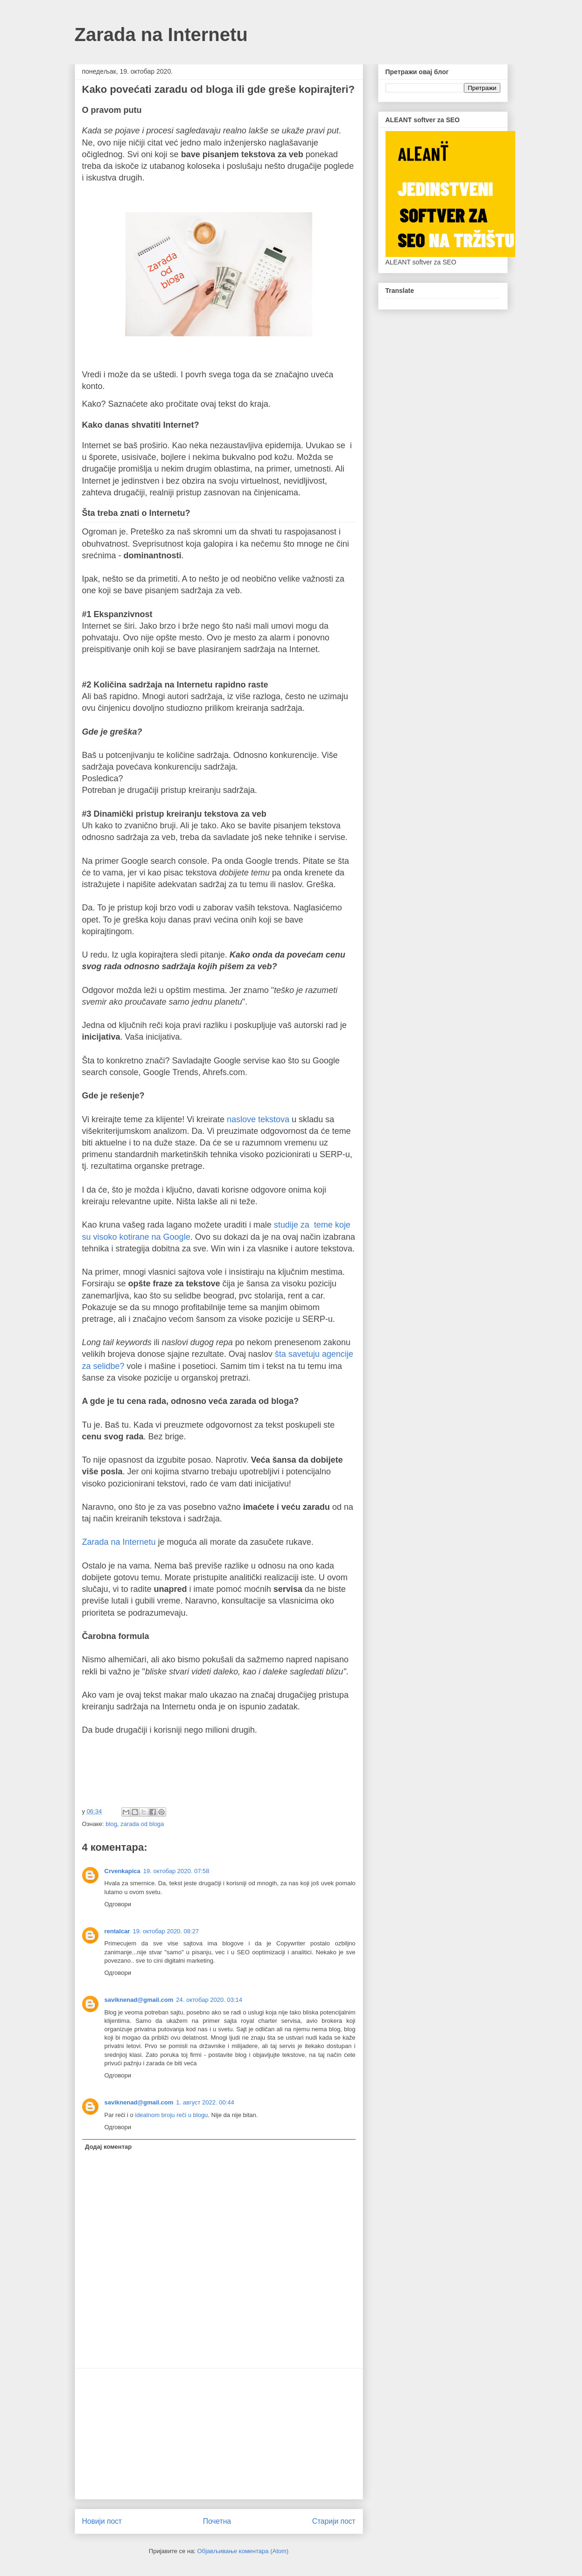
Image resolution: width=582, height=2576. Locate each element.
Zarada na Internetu (161, 34)
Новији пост (102, 2521)
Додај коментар (108, 2146)
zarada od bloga (142, 1823)
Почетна (217, 2521)
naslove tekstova (258, 1119)
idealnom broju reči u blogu (171, 2114)
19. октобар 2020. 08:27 (166, 1931)
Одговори (118, 1904)
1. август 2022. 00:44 (205, 2102)
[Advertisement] (219, 2433)
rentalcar (117, 1931)
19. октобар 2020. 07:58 (176, 1871)
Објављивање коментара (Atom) (243, 2551)
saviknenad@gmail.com (139, 1999)
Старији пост (334, 2521)
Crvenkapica (122, 1871)
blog (111, 1823)
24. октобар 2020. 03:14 (209, 1999)
